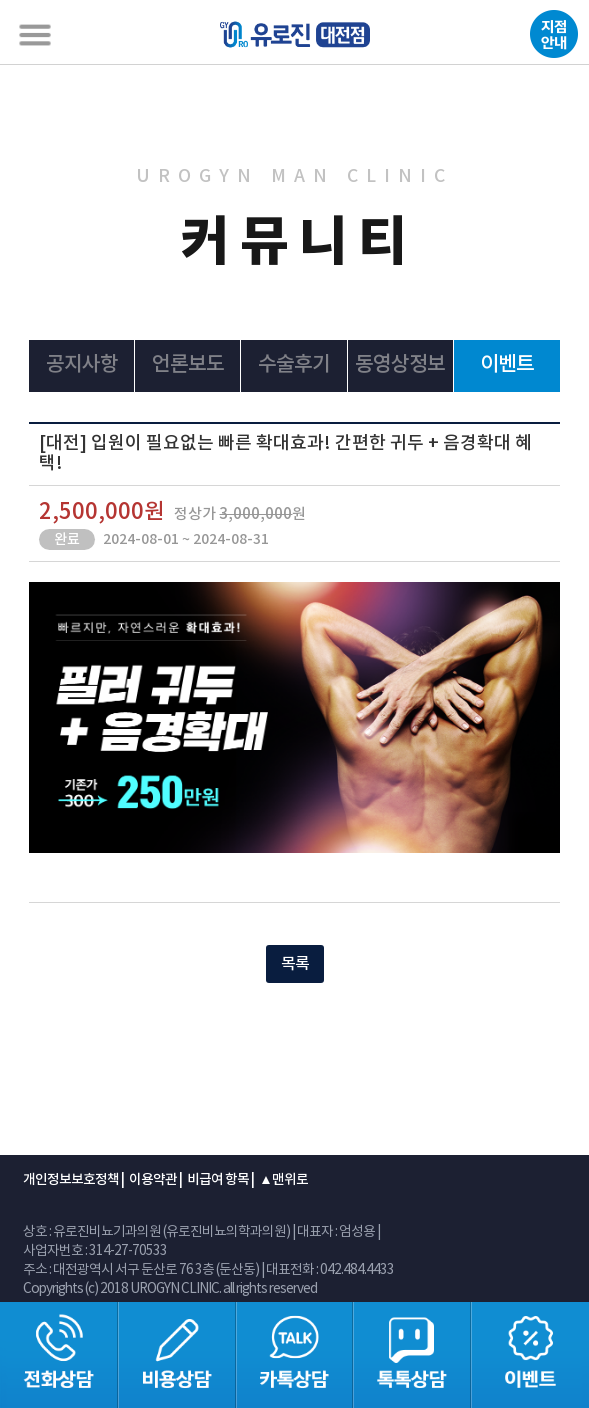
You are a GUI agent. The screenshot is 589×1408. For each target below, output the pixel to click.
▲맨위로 (283, 1180)
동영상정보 (400, 365)
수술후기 (294, 365)
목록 (295, 964)
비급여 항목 (218, 1180)
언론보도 (188, 365)
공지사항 (82, 365)
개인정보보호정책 (71, 1180)
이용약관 (153, 1180)
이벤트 (507, 365)
